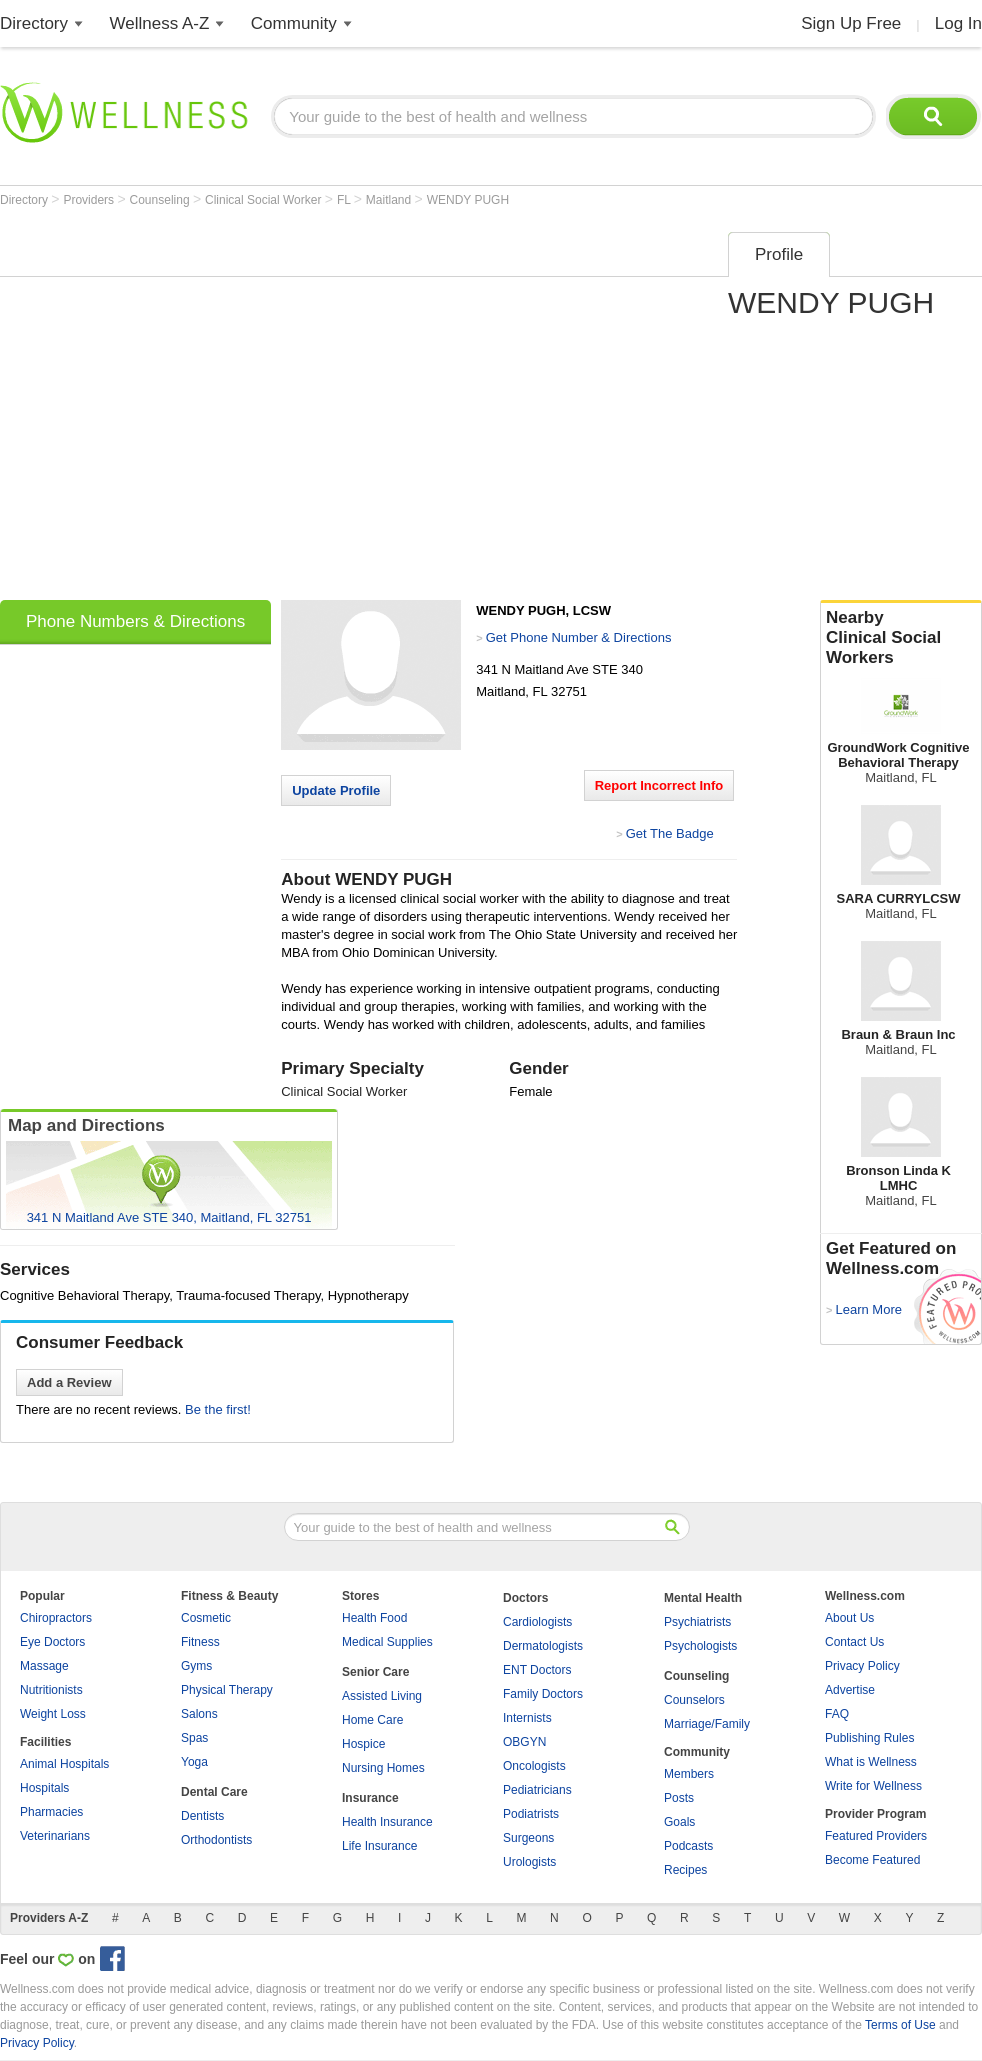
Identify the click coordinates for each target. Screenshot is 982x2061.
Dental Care (214, 1792)
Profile (779, 254)
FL (345, 200)
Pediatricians (537, 1790)
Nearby (901, 638)
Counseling (161, 200)
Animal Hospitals (64, 1764)
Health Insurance (387, 1822)
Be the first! (218, 1409)
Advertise (850, 1690)
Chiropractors (56, 1618)
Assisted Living (382, 1696)
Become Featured (872, 1860)
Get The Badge (670, 833)
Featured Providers (876, 1836)
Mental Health (703, 1598)
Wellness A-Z (160, 23)
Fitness (200, 1642)
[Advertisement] (187, 409)
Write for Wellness (873, 1786)
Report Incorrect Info (659, 785)
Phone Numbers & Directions (135, 621)
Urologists (529, 1862)
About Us (849, 1618)
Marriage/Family (707, 1724)
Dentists (202, 1816)
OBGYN (524, 1742)
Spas (194, 1738)
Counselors (694, 1700)
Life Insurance (379, 1846)
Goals (679, 1822)
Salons (199, 1714)
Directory (34, 23)
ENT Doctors (537, 1670)
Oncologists (534, 1766)
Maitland (390, 200)
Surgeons (528, 1838)
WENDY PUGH (468, 200)
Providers (90, 200)
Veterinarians (55, 1836)
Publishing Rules (869, 1738)
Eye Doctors (52, 1642)
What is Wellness (871, 1762)
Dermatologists (543, 1646)
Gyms (196, 1666)
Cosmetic (206, 1618)
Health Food (374, 1618)
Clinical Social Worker (265, 200)
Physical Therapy (227, 1690)
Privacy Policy (862, 1666)
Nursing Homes (383, 1768)
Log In (958, 23)
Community (294, 23)
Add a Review (69, 1382)
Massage (44, 1666)
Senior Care (375, 1672)
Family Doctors (543, 1694)
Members (689, 1774)
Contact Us (854, 1642)
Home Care (372, 1720)
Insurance (370, 1798)
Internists (527, 1718)
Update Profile (336, 790)
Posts (679, 1798)
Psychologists (700, 1646)
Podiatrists (531, 1814)
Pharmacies (51, 1812)
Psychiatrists (697, 1622)
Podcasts (688, 1846)
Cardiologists (537, 1622)
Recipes (685, 1870)
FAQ (837, 1714)
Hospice (363, 1744)
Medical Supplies (387, 1642)
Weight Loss (53, 1714)
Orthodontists (216, 1840)
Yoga (194, 1762)
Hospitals (44, 1788)
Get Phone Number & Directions (579, 637)
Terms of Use (900, 2025)
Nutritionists (51, 1690)
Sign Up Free (851, 23)
